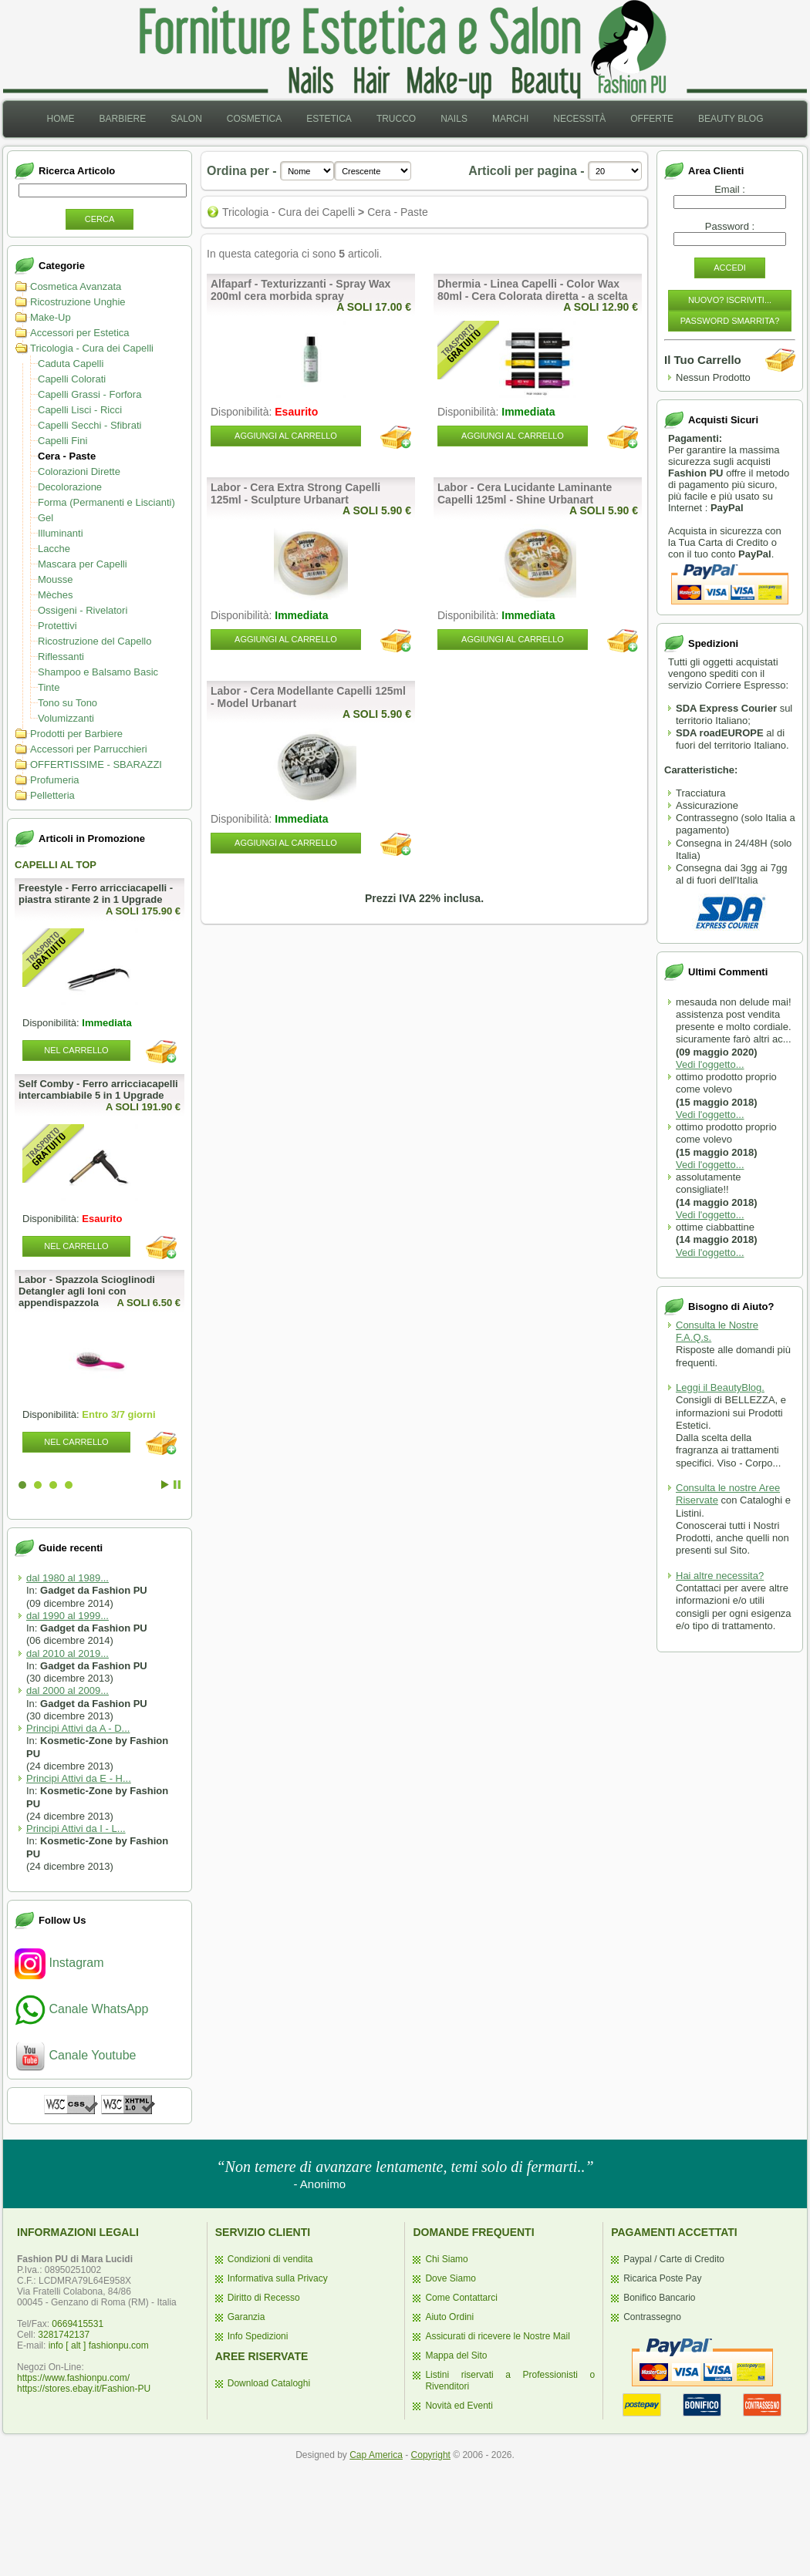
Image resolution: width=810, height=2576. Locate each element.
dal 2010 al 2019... (67, 1653)
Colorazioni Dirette (79, 471)
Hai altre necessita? (720, 1575)
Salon (186, 118)
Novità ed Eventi (458, 2405)
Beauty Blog (730, 118)
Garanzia (246, 2317)
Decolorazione (70, 487)
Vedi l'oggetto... (710, 1064)
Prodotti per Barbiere (76, 733)
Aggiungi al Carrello (286, 435)
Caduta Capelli (70, 363)
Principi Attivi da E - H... (78, 1778)
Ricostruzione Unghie (78, 302)
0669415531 (77, 2323)
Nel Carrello (76, 1050)
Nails (453, 118)
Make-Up (50, 317)
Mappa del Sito (456, 2355)
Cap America (376, 2455)
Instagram (59, 1962)
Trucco (396, 118)
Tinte (48, 687)
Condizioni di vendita (270, 2259)
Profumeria (54, 780)
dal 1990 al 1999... (67, 1615)
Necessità (579, 118)
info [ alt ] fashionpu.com (99, 2345)
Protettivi (57, 625)
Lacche (54, 548)
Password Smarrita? (730, 320)
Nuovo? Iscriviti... (729, 300)
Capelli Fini (62, 440)
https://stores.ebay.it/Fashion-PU (83, 2388)
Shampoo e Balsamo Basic (98, 672)
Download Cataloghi (269, 2383)
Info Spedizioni (258, 2336)
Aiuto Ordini (449, 2317)
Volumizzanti (66, 718)
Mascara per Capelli (82, 564)
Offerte (651, 118)
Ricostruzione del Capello (94, 641)
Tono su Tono (67, 703)
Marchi (510, 118)
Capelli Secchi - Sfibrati (89, 425)
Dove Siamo (450, 2278)
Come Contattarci (461, 2297)
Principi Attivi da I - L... (76, 1828)
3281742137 (63, 2334)
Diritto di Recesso (264, 2297)
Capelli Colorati (72, 379)
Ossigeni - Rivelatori (82, 610)
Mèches (55, 595)
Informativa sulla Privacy (278, 2278)
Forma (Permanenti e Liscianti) (106, 502)
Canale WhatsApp (81, 2008)
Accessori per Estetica (80, 332)
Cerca (100, 219)
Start (165, 1484)
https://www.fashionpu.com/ (73, 2377)
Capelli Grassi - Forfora (89, 394)
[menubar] (405, 119)
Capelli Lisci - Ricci (80, 410)
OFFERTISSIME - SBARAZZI (96, 764)
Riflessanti (61, 656)
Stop (177, 1484)
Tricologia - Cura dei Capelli (92, 348)
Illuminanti (60, 533)
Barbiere (122, 118)
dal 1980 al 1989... (67, 1578)
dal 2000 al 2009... (67, 1690)
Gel (45, 518)
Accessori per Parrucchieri (88, 749)
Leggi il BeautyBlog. (720, 1387)
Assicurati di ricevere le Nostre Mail (497, 2336)
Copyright (431, 2455)
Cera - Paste (67, 456)
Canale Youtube (75, 2055)
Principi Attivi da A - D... (78, 1728)
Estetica (329, 118)
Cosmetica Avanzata (75, 286)
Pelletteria (52, 795)
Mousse (55, 579)
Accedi (730, 267)
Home (60, 118)
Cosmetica (254, 118)
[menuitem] (60, 119)
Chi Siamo (446, 2259)
